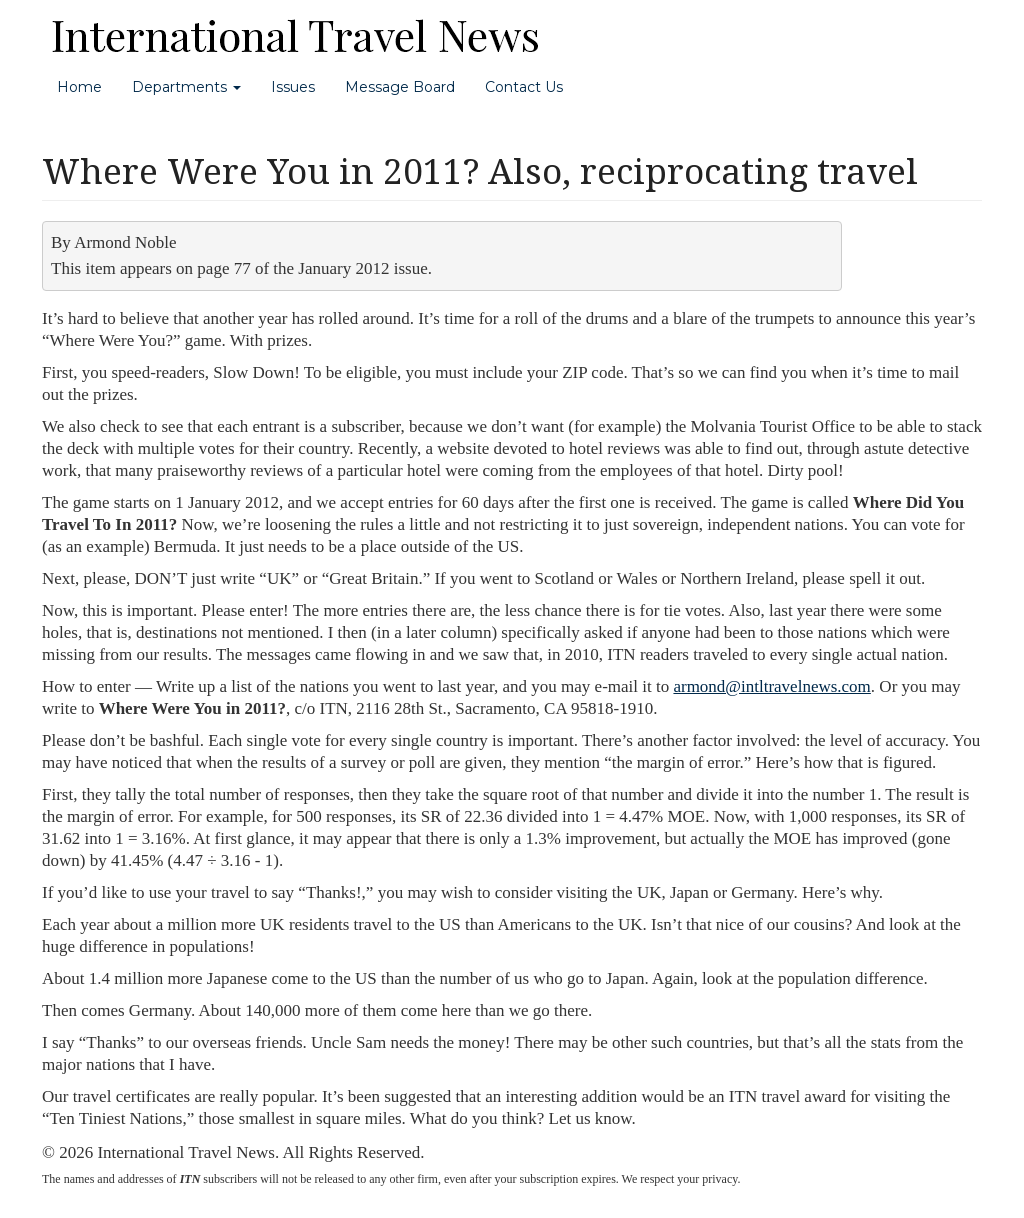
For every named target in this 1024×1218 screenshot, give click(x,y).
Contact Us (524, 87)
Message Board (400, 87)
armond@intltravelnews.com (771, 686)
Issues (293, 87)
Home (79, 87)
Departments (186, 87)
